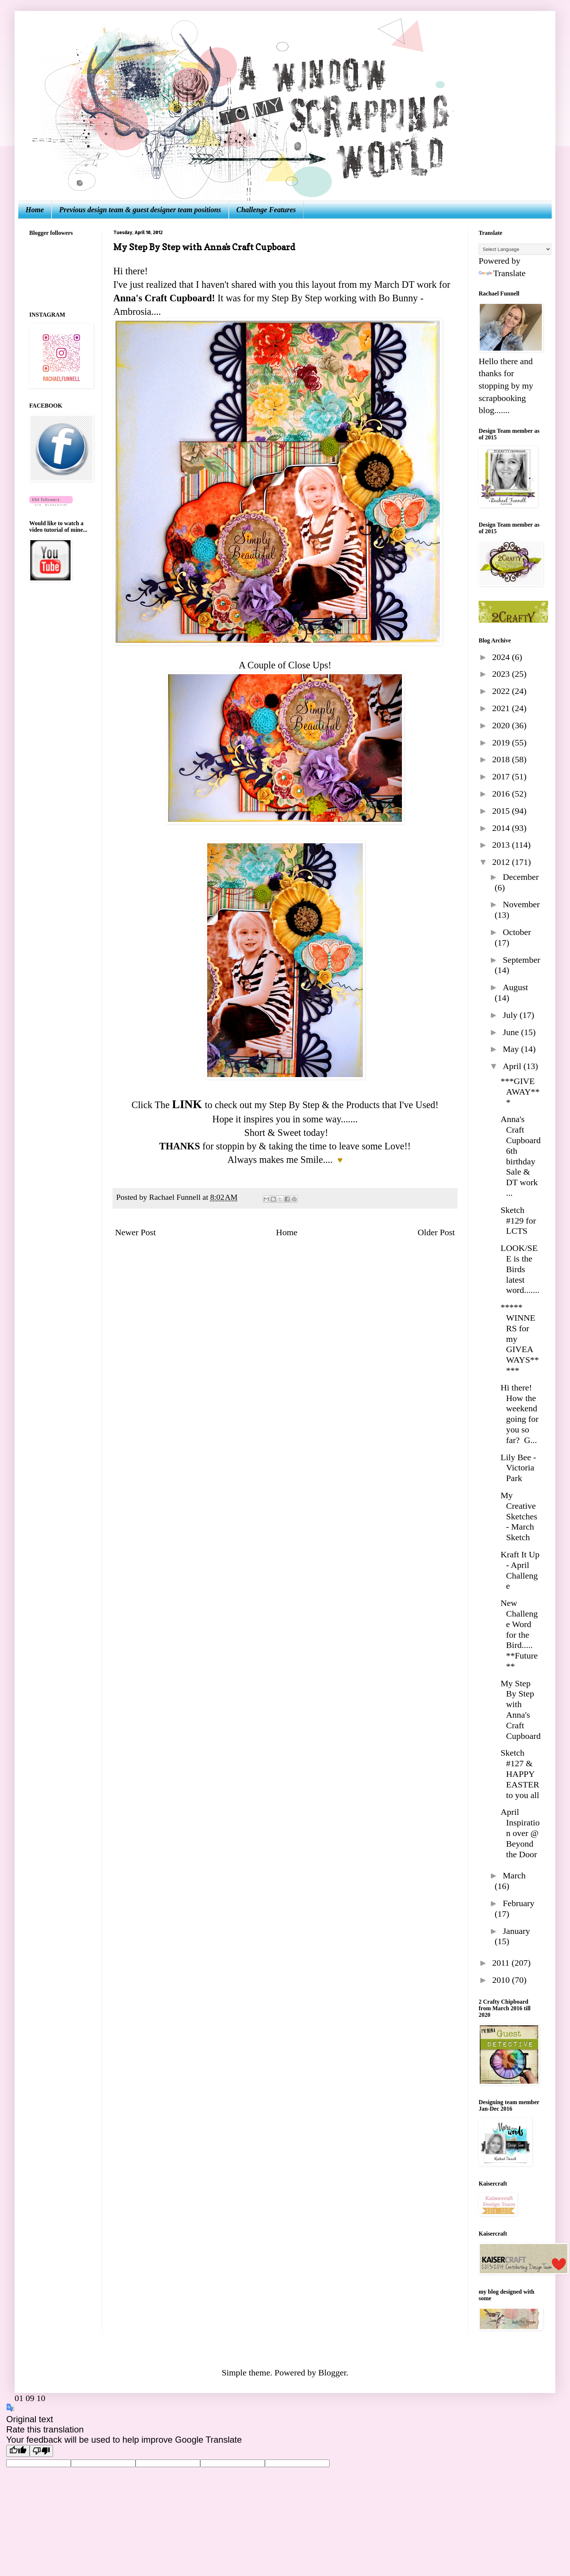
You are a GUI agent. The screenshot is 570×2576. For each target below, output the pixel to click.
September (521, 960)
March (514, 1875)
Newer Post (135, 1232)
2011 (502, 1963)
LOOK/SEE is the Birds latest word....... (520, 1269)
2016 (502, 793)
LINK (187, 1104)
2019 (502, 742)
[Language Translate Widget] (515, 249)
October (517, 932)
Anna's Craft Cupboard (162, 298)
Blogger (332, 2372)
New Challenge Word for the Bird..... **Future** (519, 1634)
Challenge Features (266, 210)
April (513, 1066)
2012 (502, 862)
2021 (502, 708)
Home (35, 210)
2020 (502, 725)
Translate (502, 273)
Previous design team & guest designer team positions (140, 210)
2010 (502, 1980)
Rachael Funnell (175, 1197)
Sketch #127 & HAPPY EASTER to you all (520, 1774)
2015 (502, 811)
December (521, 877)
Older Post (436, 1232)
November (521, 904)
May (512, 1049)
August (515, 987)
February (519, 1903)
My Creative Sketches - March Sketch (519, 1516)
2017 (502, 776)
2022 (502, 691)
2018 (502, 759)
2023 (502, 674)
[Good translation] (18, 2451)
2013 (502, 845)
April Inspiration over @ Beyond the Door (520, 1833)
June (512, 1032)
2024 (502, 657)
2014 (502, 828)
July (511, 1015)
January (516, 1931)
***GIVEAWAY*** (520, 1091)
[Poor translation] (41, 2451)
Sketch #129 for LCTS (518, 1220)
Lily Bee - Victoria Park (518, 1468)
